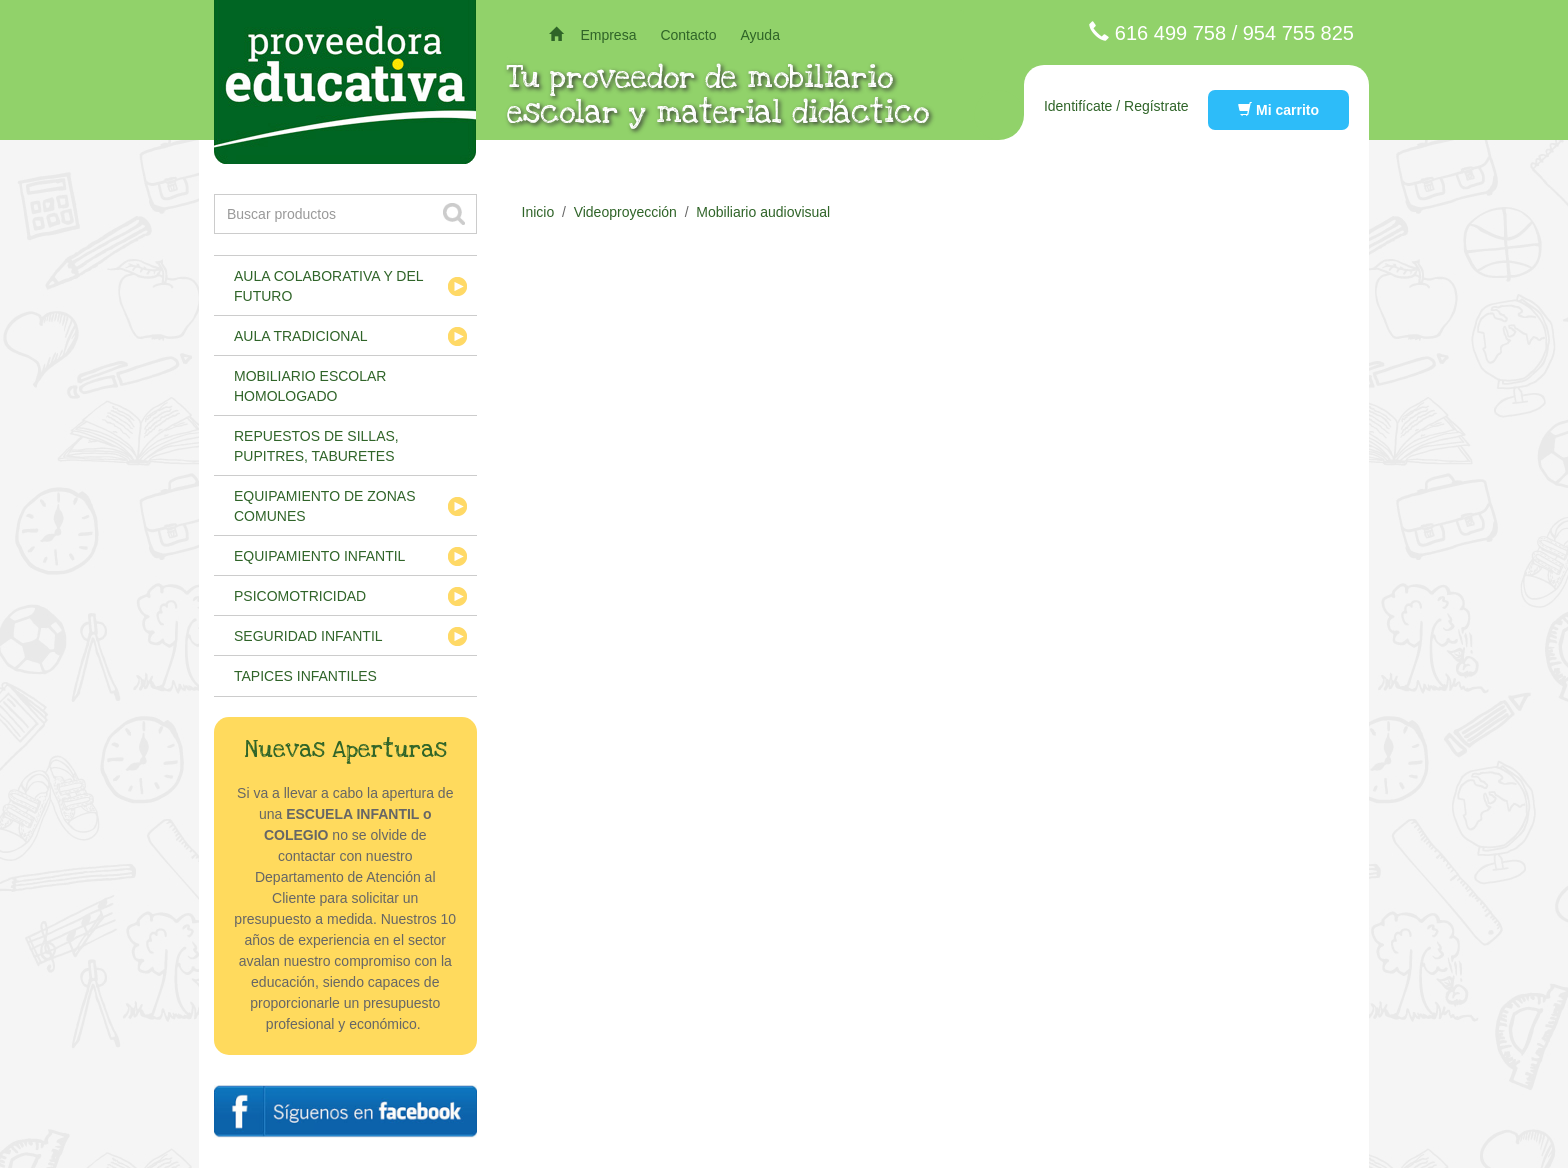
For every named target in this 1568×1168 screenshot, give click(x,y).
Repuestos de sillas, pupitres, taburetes (316, 446)
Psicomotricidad (300, 596)
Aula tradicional (301, 336)
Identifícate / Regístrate (1116, 106)
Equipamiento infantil (319, 556)
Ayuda (759, 35)
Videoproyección (625, 212)
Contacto (688, 35)
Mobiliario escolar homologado (310, 386)
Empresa (608, 35)
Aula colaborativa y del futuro (329, 286)
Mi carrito (1278, 110)
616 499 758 (1170, 33)
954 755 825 (1298, 33)
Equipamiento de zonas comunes (325, 506)
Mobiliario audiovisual (763, 212)
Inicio (538, 212)
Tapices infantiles (305, 676)
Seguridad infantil (308, 636)
